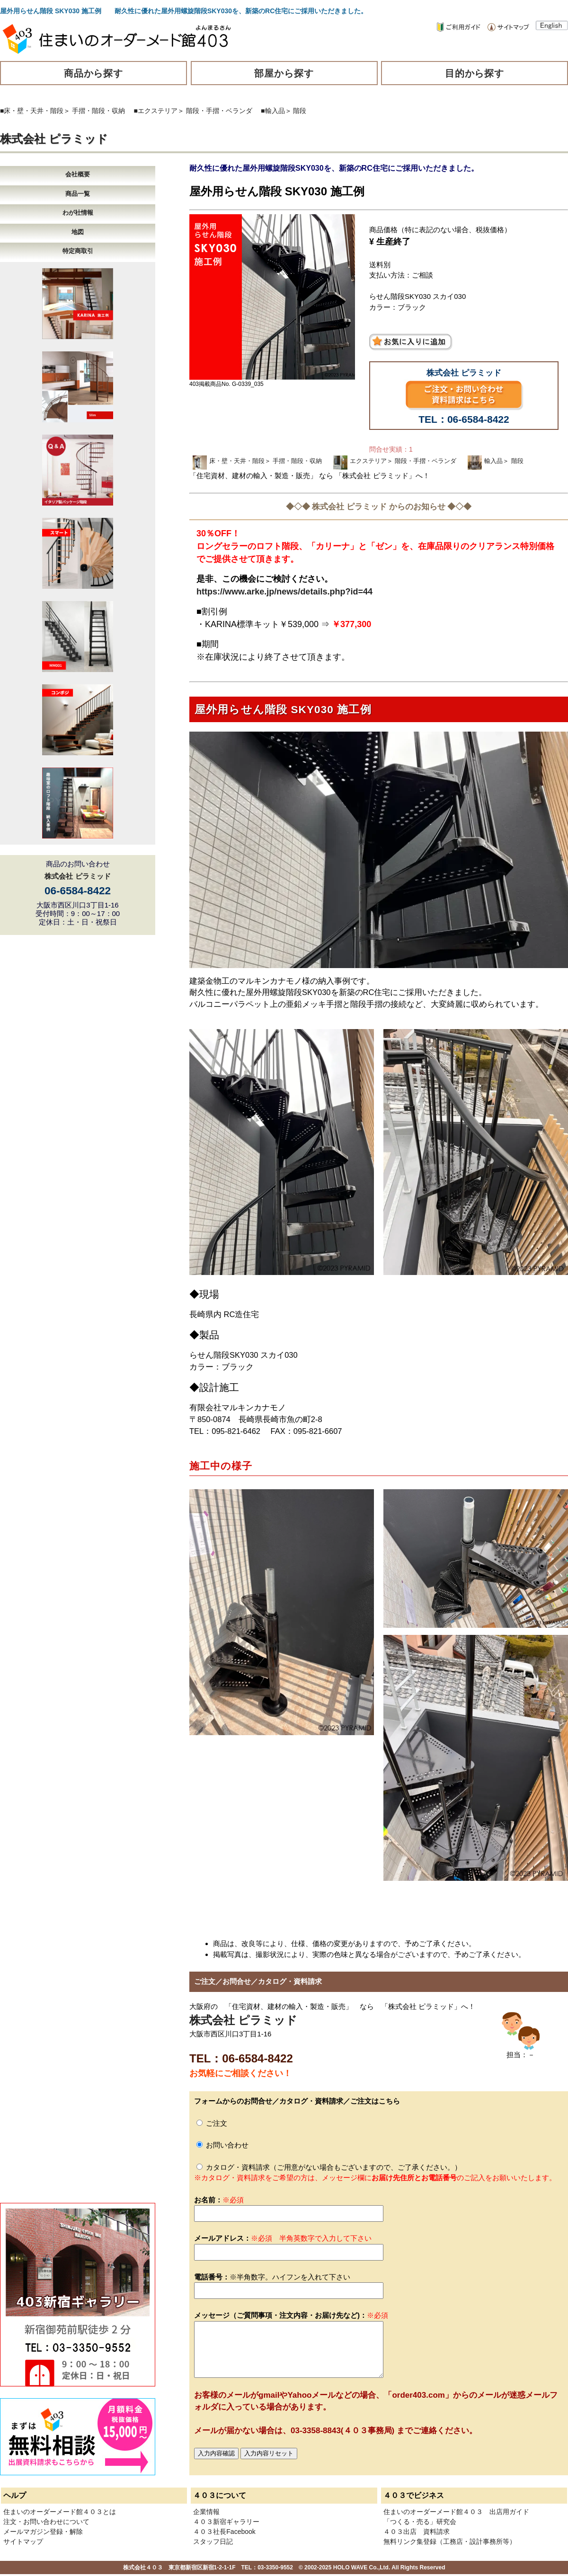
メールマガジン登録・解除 (43, 2531)
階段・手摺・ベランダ (219, 110)
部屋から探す (284, 73)
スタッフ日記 (213, 2541)
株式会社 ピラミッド (54, 138)
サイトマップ (23, 2541)
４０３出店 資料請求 (416, 2531)
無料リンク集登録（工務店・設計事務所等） (449, 2541)
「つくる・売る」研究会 (419, 2521)
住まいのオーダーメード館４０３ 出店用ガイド (456, 2511)
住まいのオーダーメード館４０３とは (59, 2511)
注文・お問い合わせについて (46, 2521)
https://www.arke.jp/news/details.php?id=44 (284, 591)
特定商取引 (77, 250)
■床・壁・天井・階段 (31, 110)
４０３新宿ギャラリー (226, 2521)
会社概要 (77, 174)
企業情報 (206, 2511)
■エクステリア (156, 110)
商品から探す (94, 73)
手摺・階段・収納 (98, 110)
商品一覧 (77, 193)
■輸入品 (272, 110)
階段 (299, 110)
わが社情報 (77, 212)
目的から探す (475, 73)
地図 (77, 232)
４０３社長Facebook (224, 2531)
